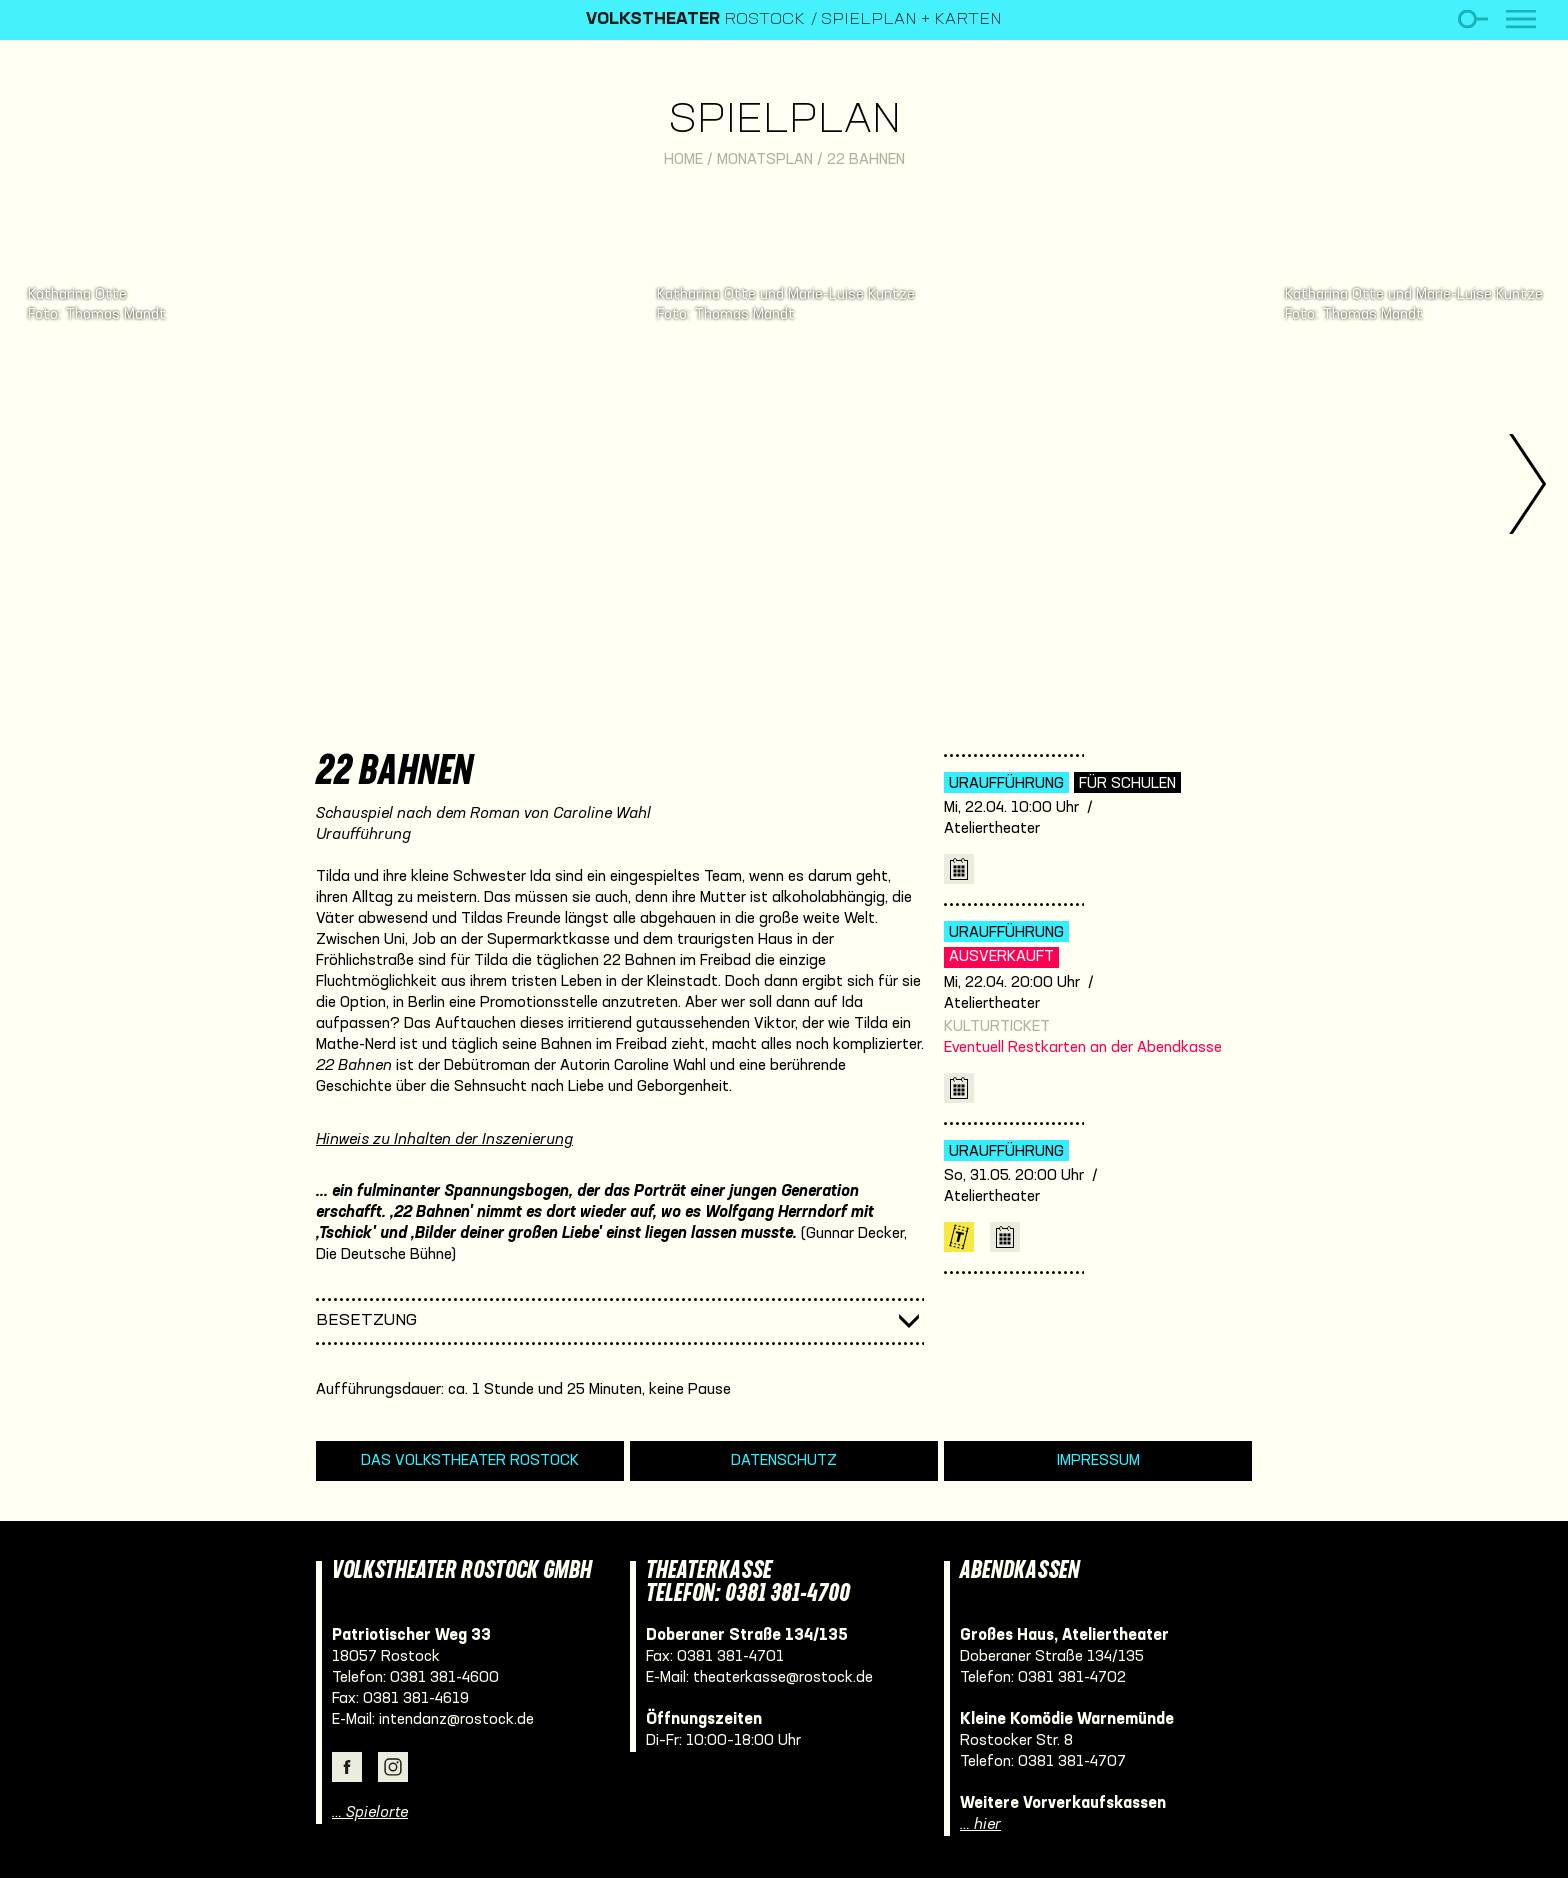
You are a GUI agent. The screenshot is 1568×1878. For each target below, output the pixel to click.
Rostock (695, 20)
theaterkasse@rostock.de (783, 1678)
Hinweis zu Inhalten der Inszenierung (444, 1140)
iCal (959, 869)
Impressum (1098, 1461)
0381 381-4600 (444, 1678)
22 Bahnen (866, 160)
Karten (959, 1237)
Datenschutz (784, 1461)
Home (683, 160)
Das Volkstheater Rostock (470, 1461)
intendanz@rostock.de (456, 1720)
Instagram (393, 1767)
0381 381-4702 (1072, 1678)
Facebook (347, 1767)
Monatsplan (765, 160)
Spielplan (784, 121)
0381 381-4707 (1072, 1762)
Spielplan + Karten (911, 20)
